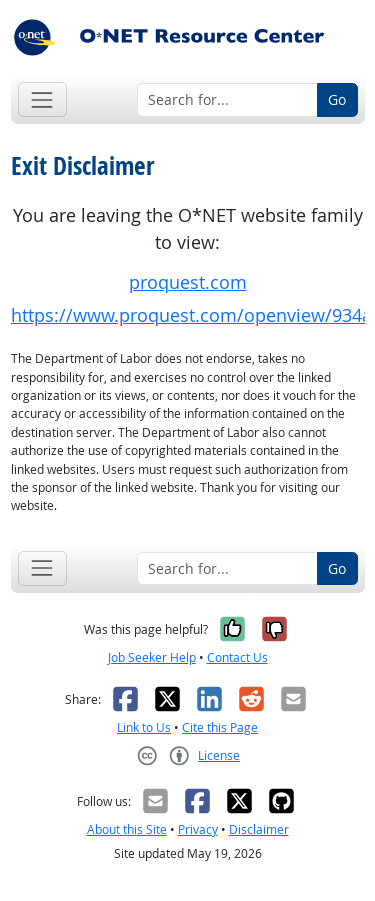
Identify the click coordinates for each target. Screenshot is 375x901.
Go (337, 99)
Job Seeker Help (152, 657)
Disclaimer (259, 829)
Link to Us (144, 727)
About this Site (127, 829)
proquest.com (188, 282)
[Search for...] (227, 100)
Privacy (198, 829)
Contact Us (237, 657)
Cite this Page (220, 727)
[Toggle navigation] (42, 99)
